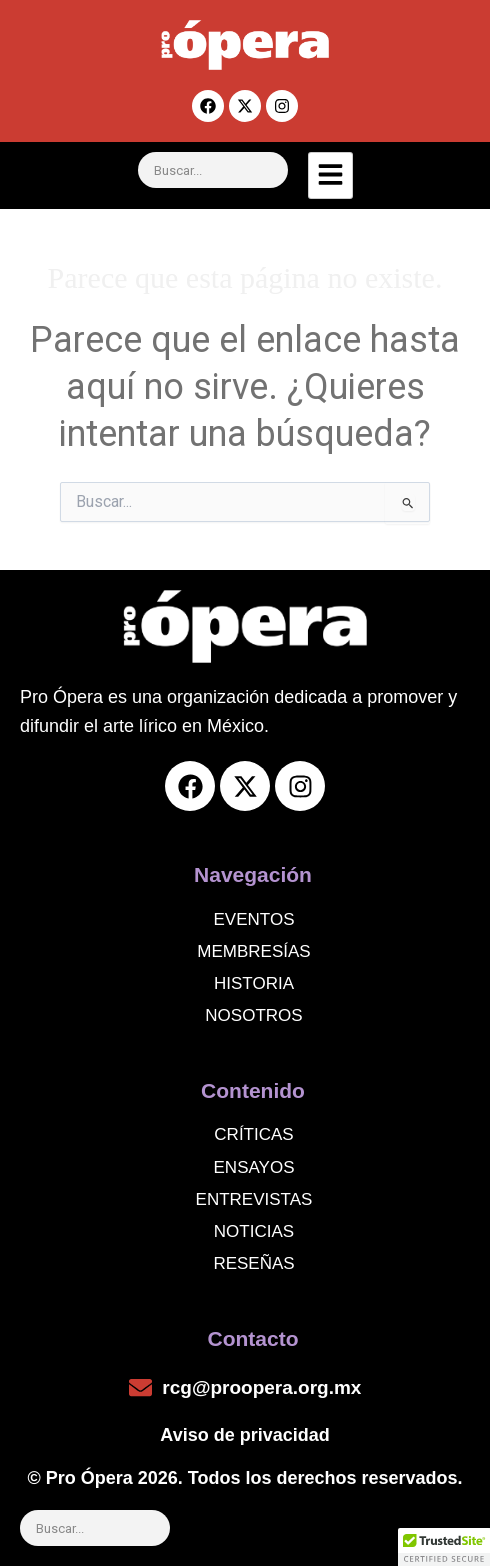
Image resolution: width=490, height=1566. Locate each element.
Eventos (254, 919)
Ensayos (254, 1167)
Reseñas (253, 1263)
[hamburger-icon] (330, 175)
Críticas (253, 1134)
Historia (254, 983)
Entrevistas (254, 1199)
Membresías (253, 951)
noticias (254, 1231)
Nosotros (253, 1015)
